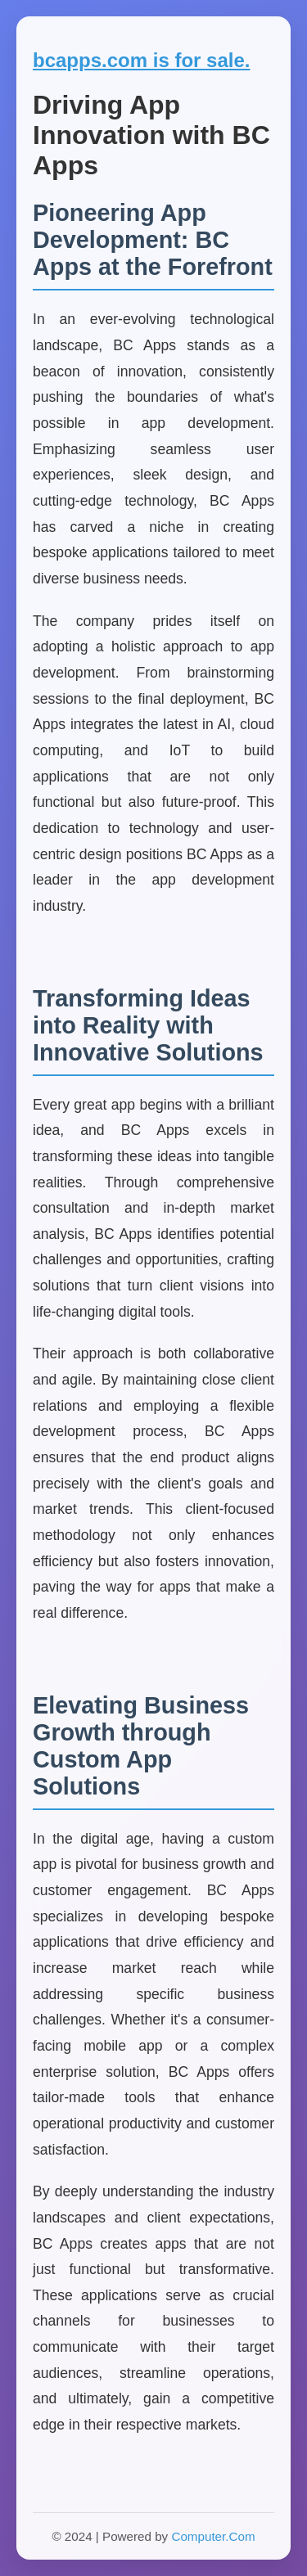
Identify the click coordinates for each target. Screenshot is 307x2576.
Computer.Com (213, 2536)
